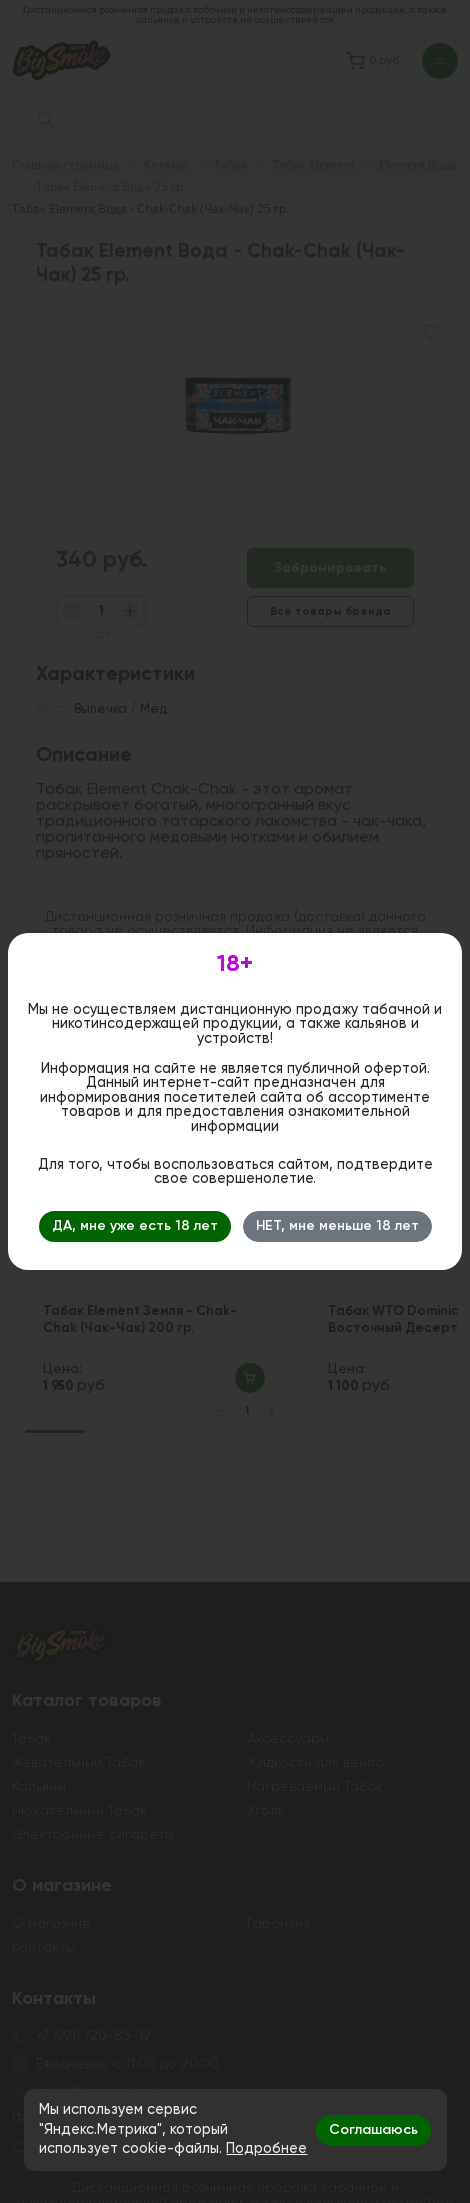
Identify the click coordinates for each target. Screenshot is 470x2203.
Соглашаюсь (373, 2130)
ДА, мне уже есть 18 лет (135, 1226)
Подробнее (266, 2149)
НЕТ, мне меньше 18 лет (337, 1226)
